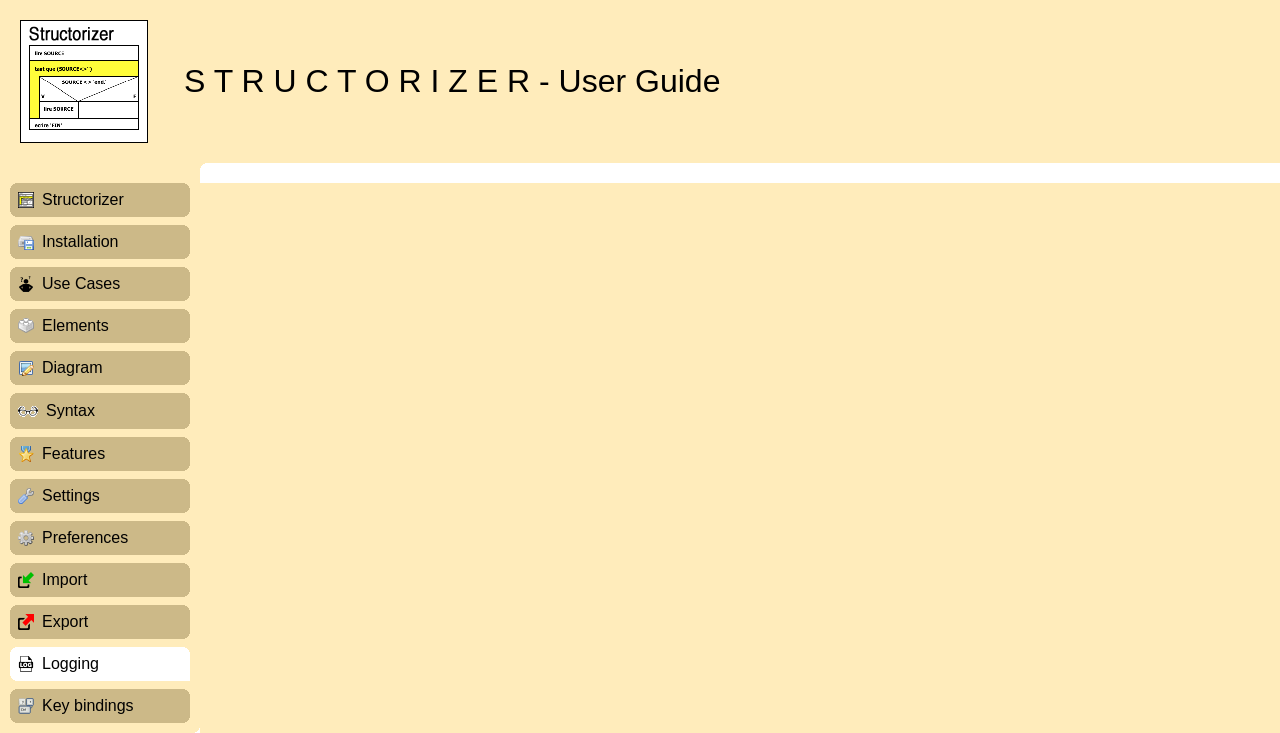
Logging (70, 663)
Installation (80, 241)
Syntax (70, 410)
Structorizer (83, 199)
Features (73, 453)
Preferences (85, 537)
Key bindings (88, 705)
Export (65, 621)
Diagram (72, 367)
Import (64, 579)
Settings (71, 495)
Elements (75, 325)
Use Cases (81, 283)
